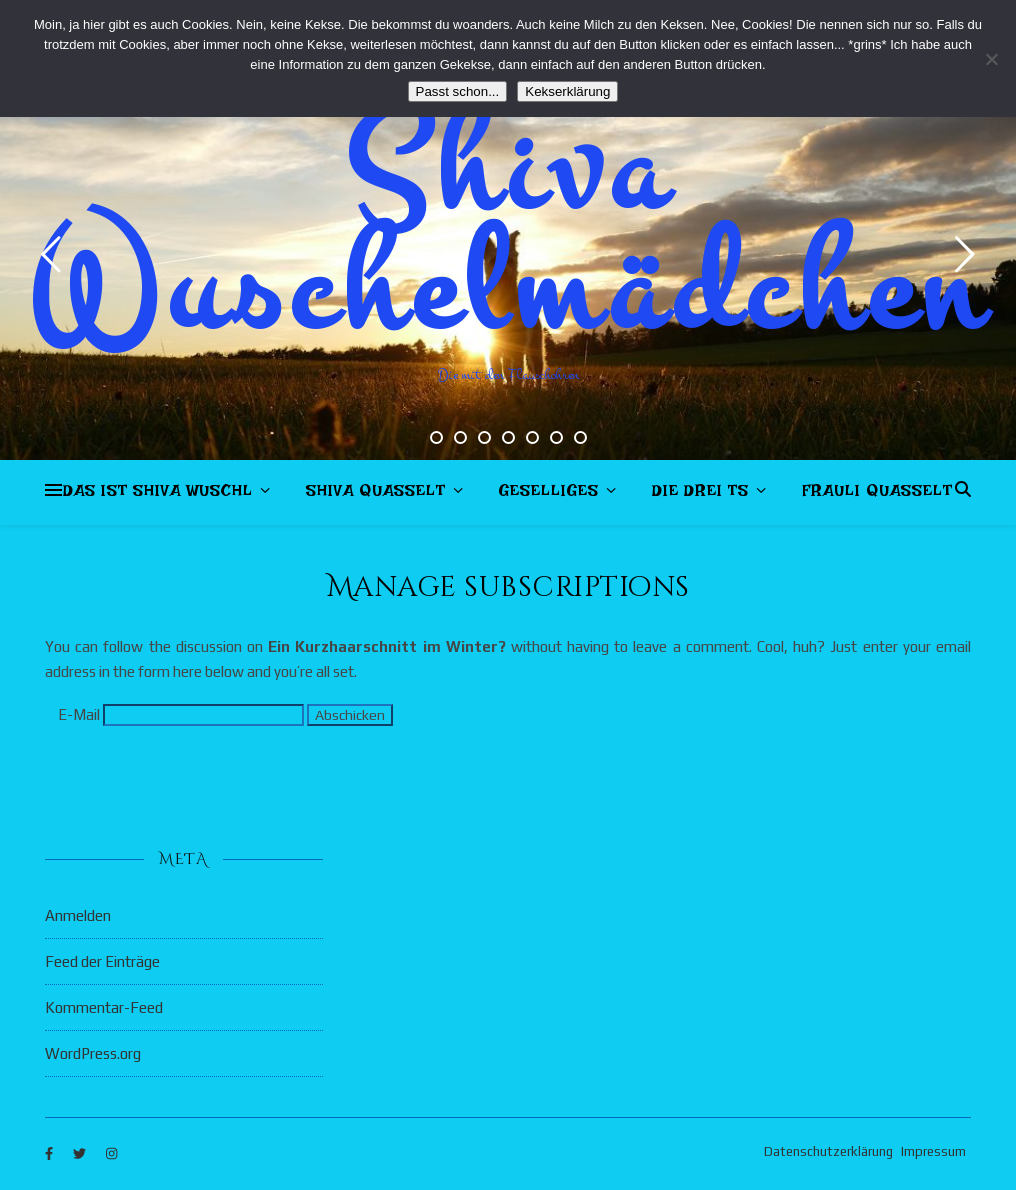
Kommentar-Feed (104, 1007)
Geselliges (549, 494)
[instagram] (111, 1154)
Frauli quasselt (877, 494)
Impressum (933, 1151)
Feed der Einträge (102, 961)
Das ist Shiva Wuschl (158, 494)
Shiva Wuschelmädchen (508, 230)
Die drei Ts (700, 494)
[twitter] (81, 1154)
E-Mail (79, 714)
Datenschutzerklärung (828, 1151)
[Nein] (991, 59)
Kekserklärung (567, 91)
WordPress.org (93, 1053)
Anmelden (78, 915)
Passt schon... (458, 91)
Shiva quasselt (376, 494)
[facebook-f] (50, 1154)
